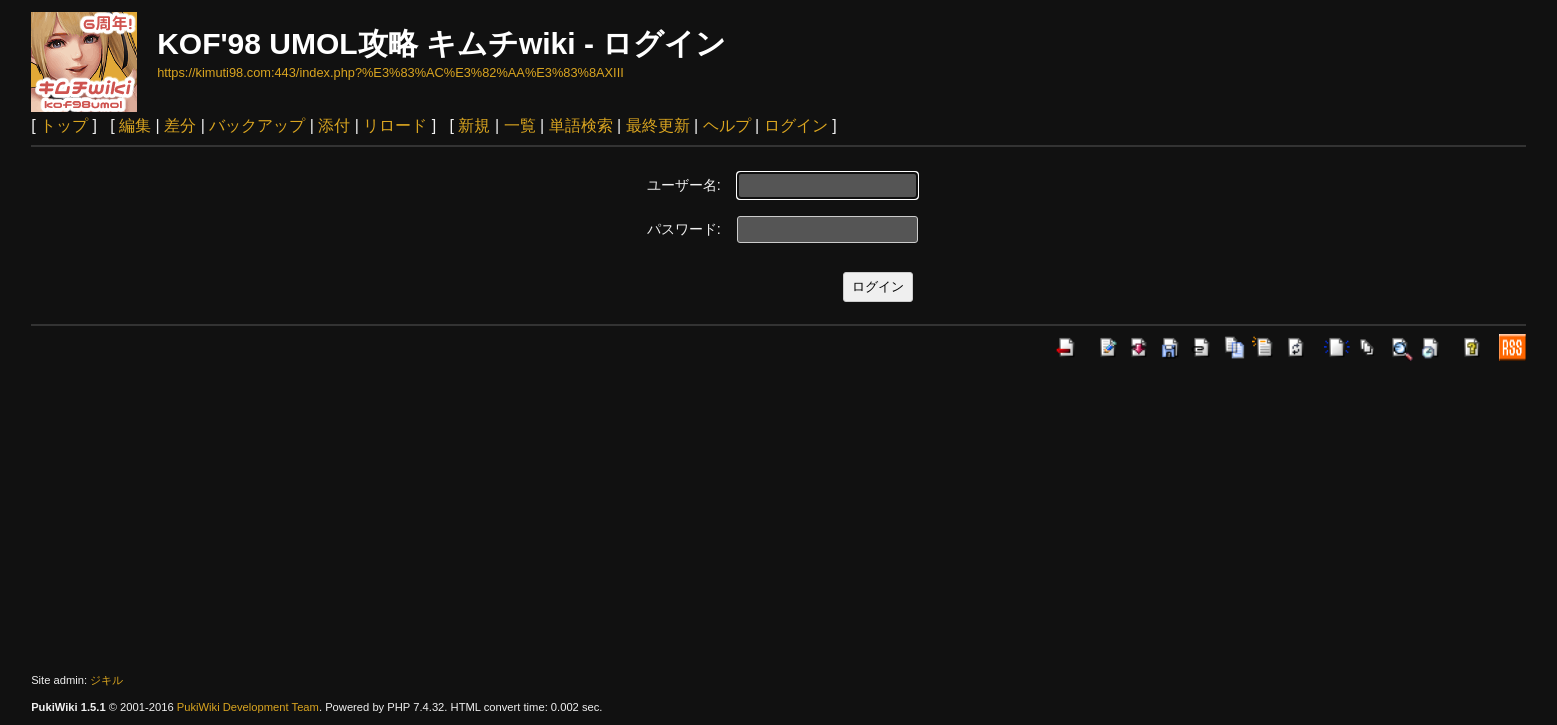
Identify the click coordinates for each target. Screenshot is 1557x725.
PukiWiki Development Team (248, 707)
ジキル (106, 680)
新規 (474, 125)
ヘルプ (727, 125)
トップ (64, 125)
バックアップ (257, 125)
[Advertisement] (779, 517)
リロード (395, 125)
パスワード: (684, 229)
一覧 (520, 125)
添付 (334, 125)
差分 (180, 125)
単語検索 (581, 125)
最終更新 (658, 125)
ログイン (796, 125)
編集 (135, 125)
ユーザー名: (684, 185)
